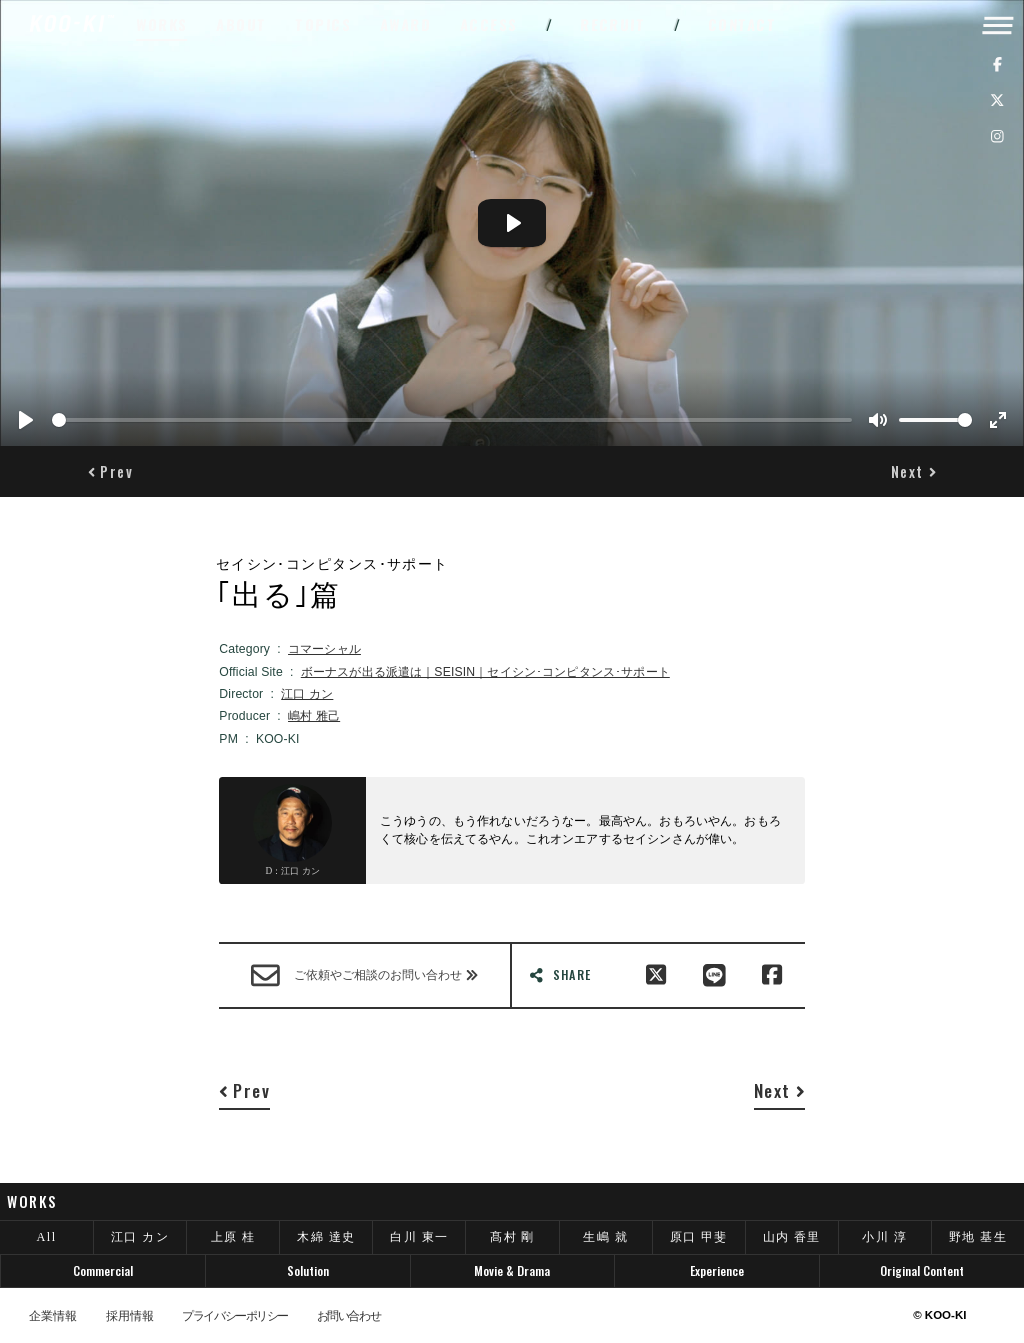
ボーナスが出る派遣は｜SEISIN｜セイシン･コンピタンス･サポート (485, 672)
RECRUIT (613, 24)
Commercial (103, 1270)
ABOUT (241, 24)
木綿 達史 (326, 1237)
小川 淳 (884, 1237)
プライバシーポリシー (235, 1316)
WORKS (162, 24)
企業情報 (53, 1316)
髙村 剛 (512, 1237)
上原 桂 (233, 1237)
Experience (717, 1270)
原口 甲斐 (699, 1237)
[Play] (26, 420)
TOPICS (323, 24)
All (47, 1237)
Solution (308, 1270)
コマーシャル (324, 649)
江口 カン (307, 694)
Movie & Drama (512, 1270)
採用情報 (130, 1316)
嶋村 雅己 (314, 716)
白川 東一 (419, 1237)
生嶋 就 (605, 1237)
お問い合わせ (348, 1316)
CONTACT (742, 24)
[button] (110, 472)
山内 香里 (792, 1237)
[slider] (452, 420)
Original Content (922, 1270)
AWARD (406, 24)
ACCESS (489, 24)
